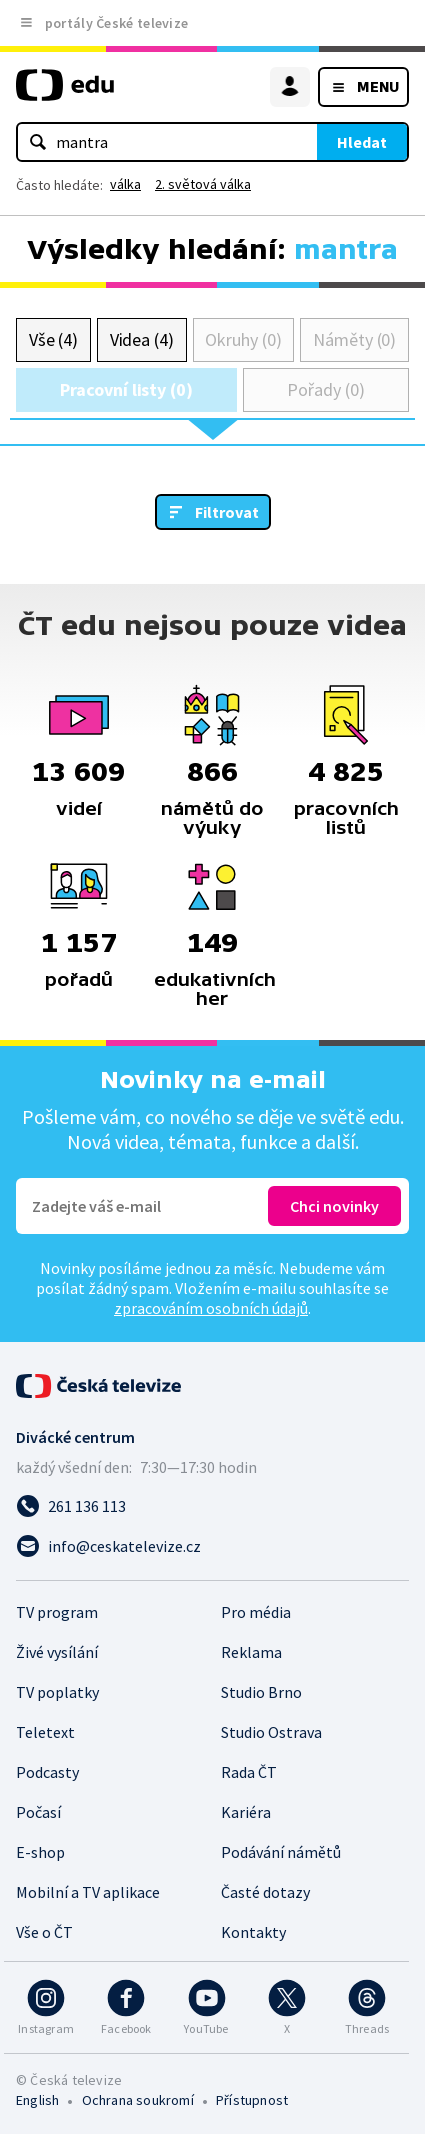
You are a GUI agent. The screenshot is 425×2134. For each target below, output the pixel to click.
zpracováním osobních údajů (211, 1308)
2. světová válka (203, 184)
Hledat (362, 142)
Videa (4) (142, 339)
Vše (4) (54, 339)
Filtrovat (227, 512)
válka (125, 184)
